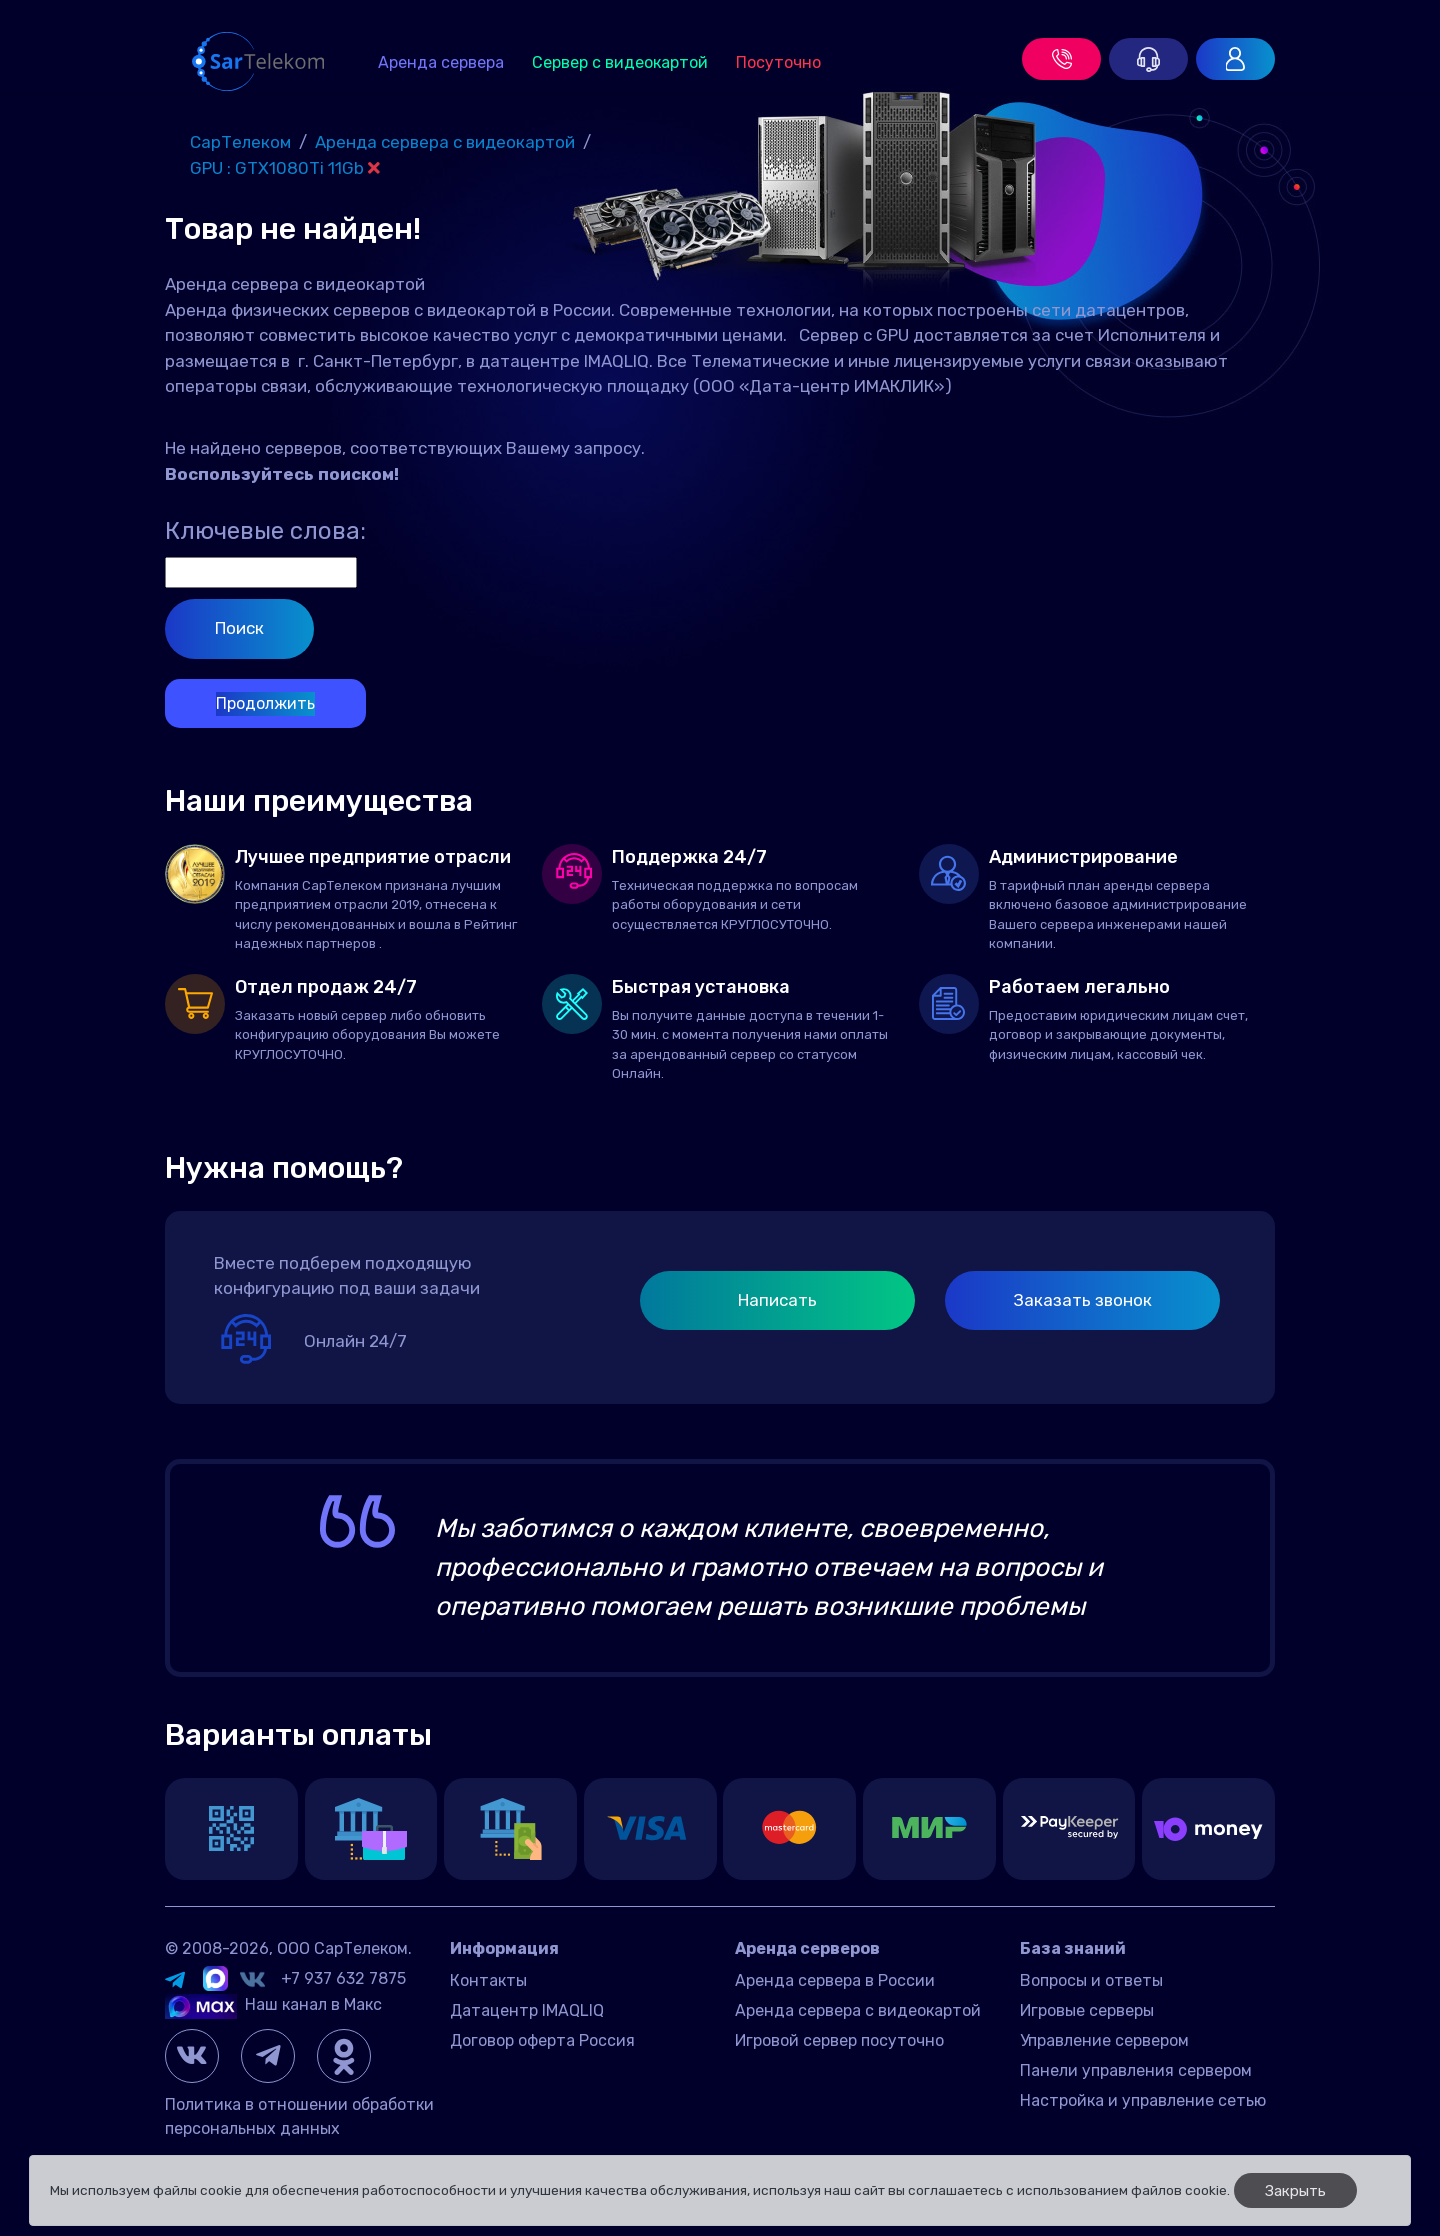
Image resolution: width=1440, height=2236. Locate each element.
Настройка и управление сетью (1143, 2100)
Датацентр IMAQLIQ (527, 2010)
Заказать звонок (1082, 1300)
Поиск (239, 628)
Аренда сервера (441, 62)
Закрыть (1295, 2191)
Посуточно (778, 62)
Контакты (488, 1980)
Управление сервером (1104, 2040)
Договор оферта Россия (542, 2040)
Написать (777, 1300)
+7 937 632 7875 (343, 1978)
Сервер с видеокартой (620, 62)
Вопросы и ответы (1091, 1980)
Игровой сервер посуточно (839, 2040)
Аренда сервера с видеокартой (858, 2010)
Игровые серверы (1087, 2010)
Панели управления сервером (1136, 2070)
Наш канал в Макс (273, 2004)
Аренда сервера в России (835, 1980)
